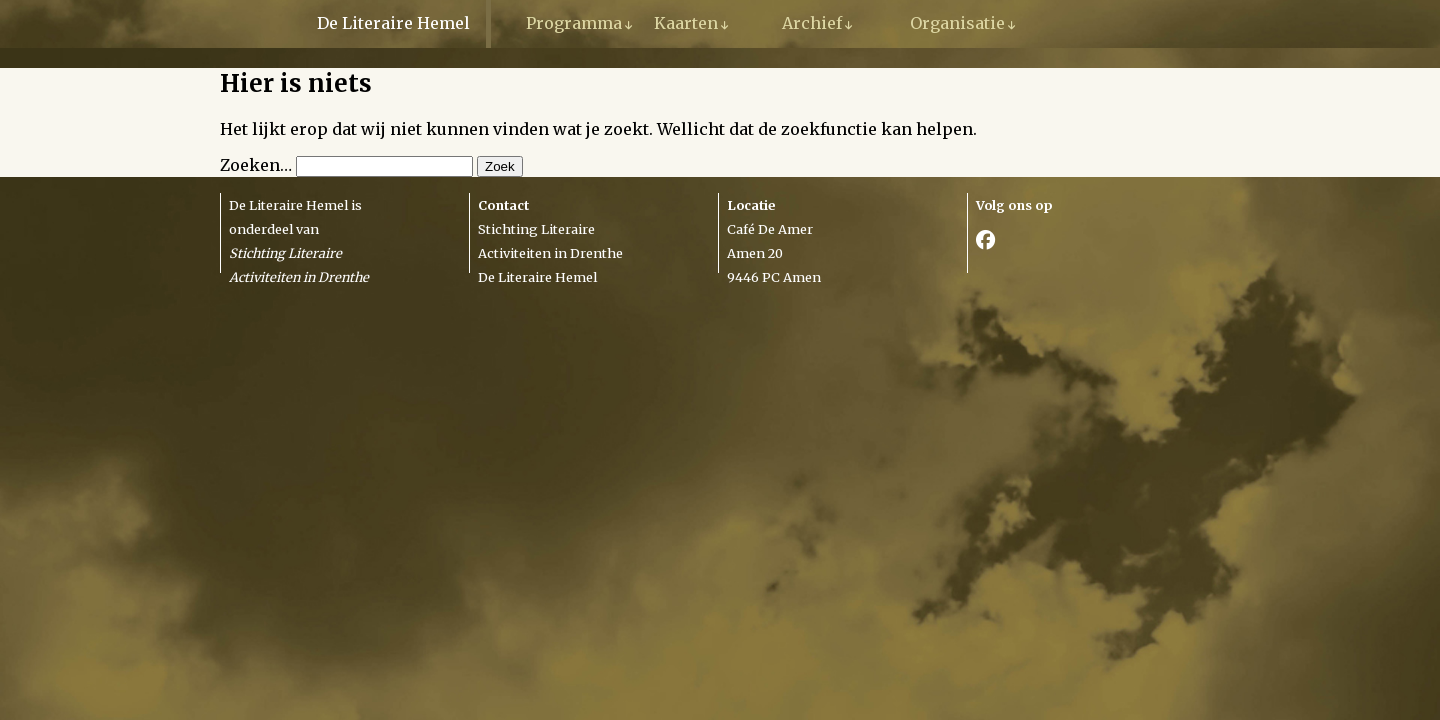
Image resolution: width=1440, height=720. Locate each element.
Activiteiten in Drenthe (550, 253)
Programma (574, 23)
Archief (812, 23)
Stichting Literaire (536, 229)
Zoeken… (256, 165)
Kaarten (686, 23)
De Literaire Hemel (393, 23)
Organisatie (957, 23)
